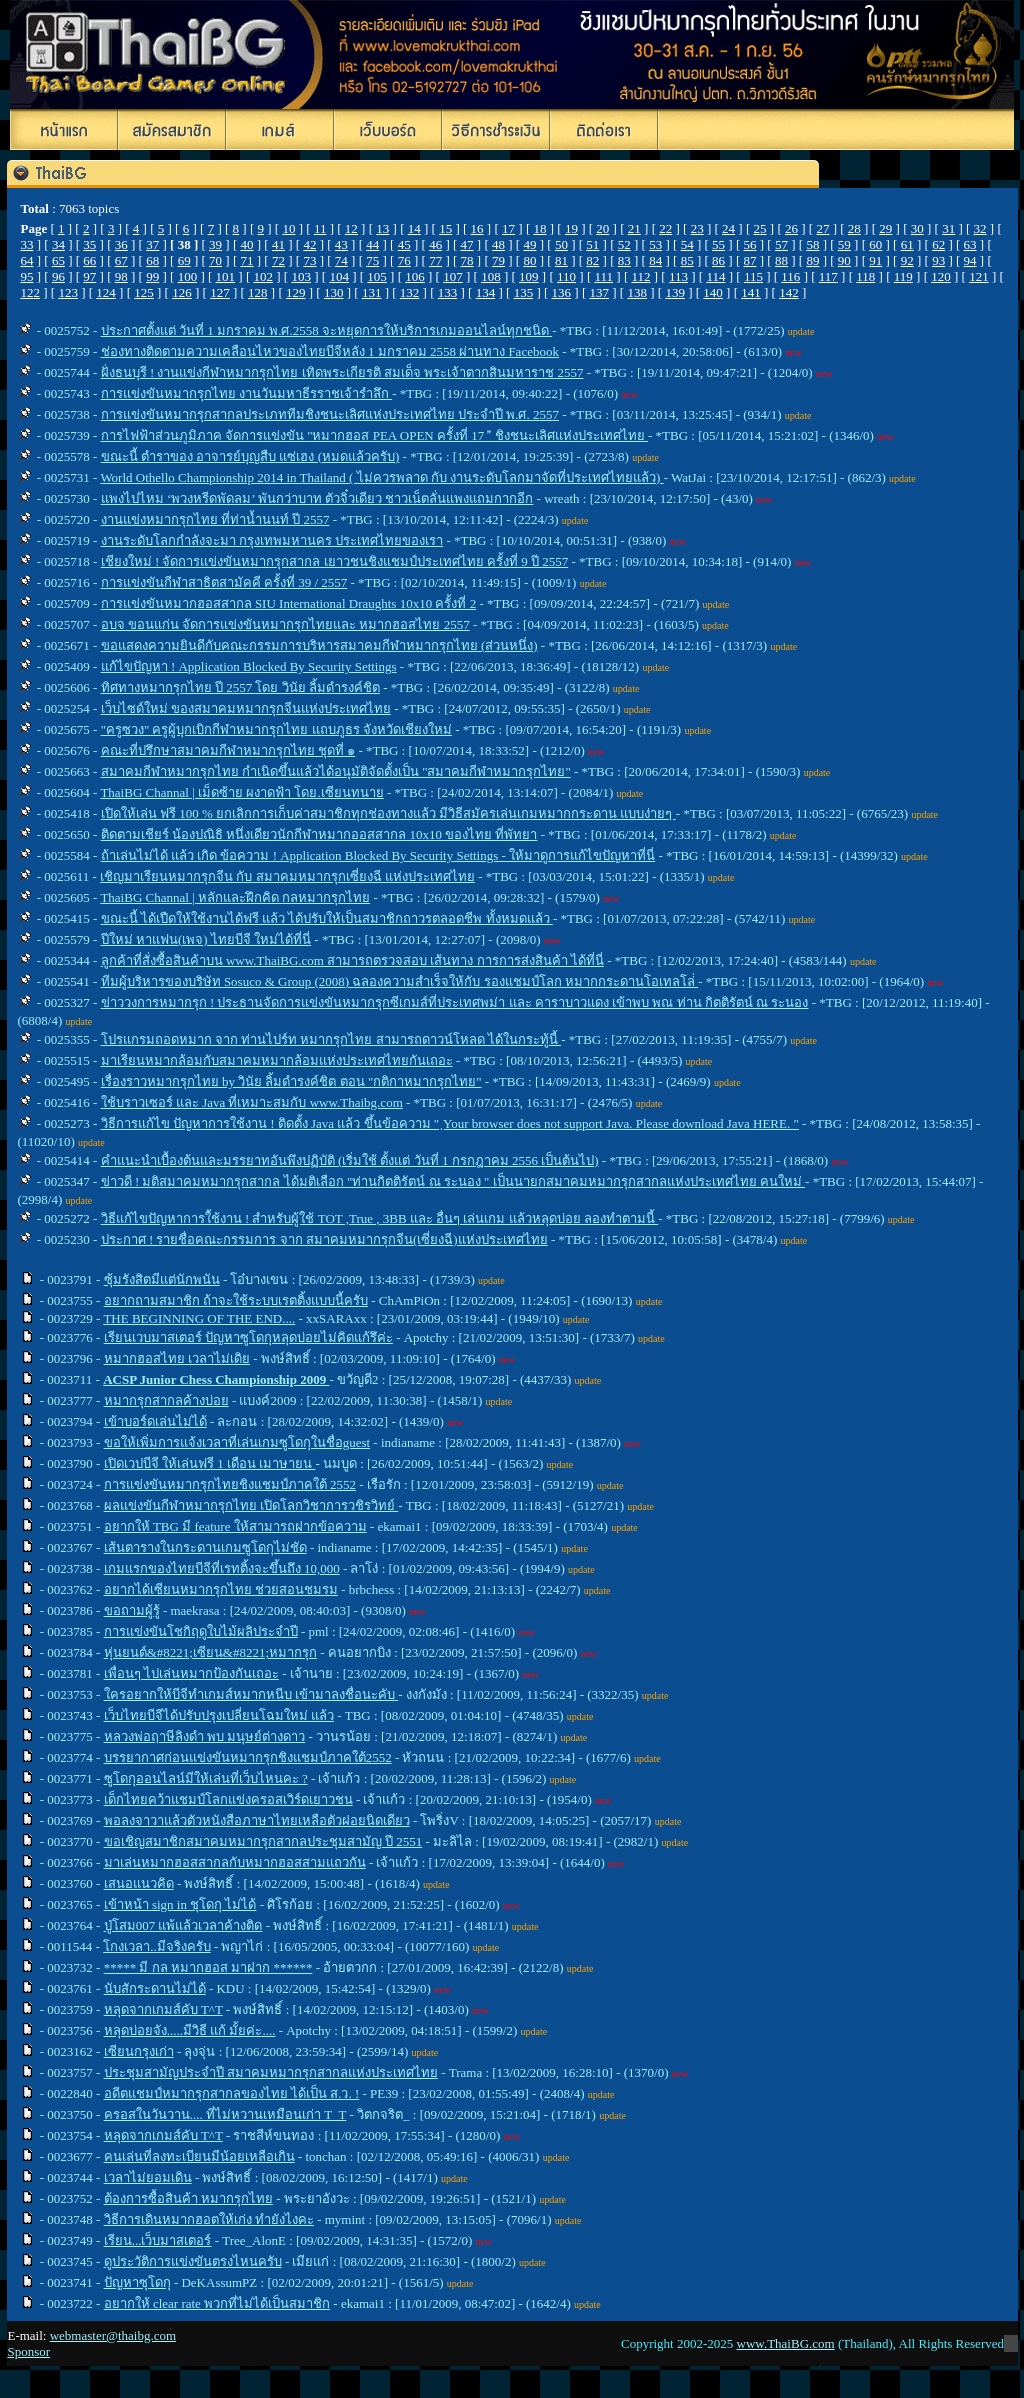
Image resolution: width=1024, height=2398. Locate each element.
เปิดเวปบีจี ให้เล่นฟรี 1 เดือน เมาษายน (210, 1463)
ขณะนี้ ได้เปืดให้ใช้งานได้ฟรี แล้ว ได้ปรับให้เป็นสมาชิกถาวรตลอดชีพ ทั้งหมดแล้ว (327, 918)
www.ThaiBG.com (786, 2343)
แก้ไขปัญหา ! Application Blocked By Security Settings (249, 666)
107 (453, 276)
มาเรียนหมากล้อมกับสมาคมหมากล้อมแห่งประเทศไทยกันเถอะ (277, 1060)
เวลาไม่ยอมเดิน (148, 2177)
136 (562, 292)
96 (58, 276)
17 (508, 228)
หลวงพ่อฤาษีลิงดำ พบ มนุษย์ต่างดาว (205, 1736)
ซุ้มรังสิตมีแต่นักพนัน (162, 1279)
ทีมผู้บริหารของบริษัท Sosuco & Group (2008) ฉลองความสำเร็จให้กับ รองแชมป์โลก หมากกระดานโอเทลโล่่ (400, 981)
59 (844, 244)
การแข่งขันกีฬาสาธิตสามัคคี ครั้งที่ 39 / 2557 (224, 582)
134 (486, 292)
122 (30, 292)
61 (907, 244)
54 (687, 244)
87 (750, 260)
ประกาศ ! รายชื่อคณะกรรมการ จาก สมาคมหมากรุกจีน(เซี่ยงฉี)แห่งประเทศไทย (324, 1239)
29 (885, 228)
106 (415, 276)
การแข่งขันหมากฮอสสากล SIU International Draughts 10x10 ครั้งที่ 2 (289, 603)
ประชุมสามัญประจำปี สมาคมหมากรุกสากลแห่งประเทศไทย (271, 2072)
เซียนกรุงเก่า (139, 2051)
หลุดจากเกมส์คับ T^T (163, 2009)
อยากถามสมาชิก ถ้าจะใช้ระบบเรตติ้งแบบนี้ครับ (236, 1300)
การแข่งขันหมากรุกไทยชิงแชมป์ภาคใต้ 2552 (230, 1484)
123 (68, 292)
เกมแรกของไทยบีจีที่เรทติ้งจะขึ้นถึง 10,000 (222, 1568)
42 (309, 244)
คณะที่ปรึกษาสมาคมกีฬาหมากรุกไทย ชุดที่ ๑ (228, 750)
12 (351, 228)
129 (296, 292)
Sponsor (28, 2351)
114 (715, 276)
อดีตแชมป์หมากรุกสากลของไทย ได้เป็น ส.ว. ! (232, 2093)
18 (539, 228)
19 (571, 228)
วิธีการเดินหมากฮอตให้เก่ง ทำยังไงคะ (209, 2219)
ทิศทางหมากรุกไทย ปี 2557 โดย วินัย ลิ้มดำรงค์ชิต (240, 687)
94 (970, 260)
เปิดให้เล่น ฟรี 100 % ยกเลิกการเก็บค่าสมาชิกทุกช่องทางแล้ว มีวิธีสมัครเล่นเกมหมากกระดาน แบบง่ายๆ (388, 813)
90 (844, 260)
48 (498, 244)
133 (448, 292)
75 (372, 260)
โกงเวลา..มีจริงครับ (157, 1946)
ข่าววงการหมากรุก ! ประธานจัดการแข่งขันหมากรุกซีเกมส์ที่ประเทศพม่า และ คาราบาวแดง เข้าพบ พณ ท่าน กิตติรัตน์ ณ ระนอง (455, 1002)
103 (301, 276)
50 (561, 244)
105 (377, 276)
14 (414, 228)
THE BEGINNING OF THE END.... (199, 1318)
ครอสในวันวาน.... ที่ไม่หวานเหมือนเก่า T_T (225, 2114)
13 (382, 228)
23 (697, 228)
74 (341, 260)
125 (144, 292)
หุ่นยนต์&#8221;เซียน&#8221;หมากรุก (210, 1652)
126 (182, 292)
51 (592, 244)
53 (655, 244)
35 (89, 244)
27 (822, 228)
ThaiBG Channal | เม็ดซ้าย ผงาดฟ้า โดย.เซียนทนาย (241, 792)
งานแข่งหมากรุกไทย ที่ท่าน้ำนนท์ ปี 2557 (215, 519)
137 (600, 292)
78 (467, 260)
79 (498, 260)
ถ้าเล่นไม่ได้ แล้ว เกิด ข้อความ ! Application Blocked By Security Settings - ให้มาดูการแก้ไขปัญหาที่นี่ (378, 855)
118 (865, 276)
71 (247, 260)
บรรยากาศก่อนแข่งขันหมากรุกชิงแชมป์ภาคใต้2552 (248, 1757)
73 (309, 260)
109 (529, 276)
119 (903, 276)
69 (184, 260)
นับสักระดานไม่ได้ (155, 1988)
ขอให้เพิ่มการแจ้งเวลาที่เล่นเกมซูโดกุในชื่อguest (237, 1442)
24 (728, 228)
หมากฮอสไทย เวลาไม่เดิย (177, 1358)
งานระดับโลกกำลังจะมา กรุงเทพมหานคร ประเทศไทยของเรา (272, 540)
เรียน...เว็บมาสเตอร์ (158, 2240)
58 (812, 244)
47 (467, 244)
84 (655, 260)
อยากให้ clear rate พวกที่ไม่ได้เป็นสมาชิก (217, 2303)
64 (26, 260)
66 (89, 260)
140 (713, 292)
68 (152, 260)
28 (854, 228)
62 (938, 244)
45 (404, 244)
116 (790, 276)
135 (524, 292)
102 (264, 276)
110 (566, 276)
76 (404, 260)
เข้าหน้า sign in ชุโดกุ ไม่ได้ (180, 1904)
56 (750, 244)
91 (875, 260)
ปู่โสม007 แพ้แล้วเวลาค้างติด (183, 1925)
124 (106, 292)
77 (435, 260)
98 (121, 276)
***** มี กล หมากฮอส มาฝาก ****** (208, 1967)
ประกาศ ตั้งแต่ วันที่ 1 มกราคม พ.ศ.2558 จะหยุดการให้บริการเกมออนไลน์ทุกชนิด (327, 330)
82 (592, 260)
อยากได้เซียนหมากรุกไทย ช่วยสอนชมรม (221, 1589)
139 (675, 292)
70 (215, 260)
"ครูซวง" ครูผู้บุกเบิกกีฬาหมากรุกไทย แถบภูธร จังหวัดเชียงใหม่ (276, 729)
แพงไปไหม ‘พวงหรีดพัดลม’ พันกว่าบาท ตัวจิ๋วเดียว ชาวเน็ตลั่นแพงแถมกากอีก (317, 498)
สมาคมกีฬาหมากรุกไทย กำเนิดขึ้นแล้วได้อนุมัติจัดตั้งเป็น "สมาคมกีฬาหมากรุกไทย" (336, 771)
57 (781, 244)
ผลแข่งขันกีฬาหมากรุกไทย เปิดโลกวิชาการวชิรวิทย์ (251, 1505)
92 (907, 260)
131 (372, 292)
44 (372, 244)
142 (789, 292)
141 (751, 292)
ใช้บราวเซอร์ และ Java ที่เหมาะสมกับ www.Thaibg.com (252, 1102)
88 (781, 260)
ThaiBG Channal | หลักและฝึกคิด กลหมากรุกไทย (235, 897)
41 (278, 244)
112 (640, 276)
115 (753, 276)
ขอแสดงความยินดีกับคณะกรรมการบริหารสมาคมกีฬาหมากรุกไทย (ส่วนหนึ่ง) (319, 645)
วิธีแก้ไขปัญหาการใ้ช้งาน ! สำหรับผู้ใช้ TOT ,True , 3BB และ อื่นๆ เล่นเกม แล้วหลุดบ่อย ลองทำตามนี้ (380, 1218)
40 (247, 244)
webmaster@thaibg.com (113, 2335)
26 (791, 228)
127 (220, 292)
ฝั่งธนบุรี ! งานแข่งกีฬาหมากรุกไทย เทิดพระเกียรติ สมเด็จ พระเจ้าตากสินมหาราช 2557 (342, 372)
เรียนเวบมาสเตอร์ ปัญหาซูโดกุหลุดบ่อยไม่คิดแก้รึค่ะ (248, 1337)
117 (828, 276)
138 (637, 292)
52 (624, 244)
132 (410, 292)
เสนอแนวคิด (139, 1883)
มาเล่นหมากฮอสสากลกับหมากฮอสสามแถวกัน (235, 1862)
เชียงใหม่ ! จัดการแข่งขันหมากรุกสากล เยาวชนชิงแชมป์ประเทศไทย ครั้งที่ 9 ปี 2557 (335, 561)
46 (435, 244)
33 (26, 244)
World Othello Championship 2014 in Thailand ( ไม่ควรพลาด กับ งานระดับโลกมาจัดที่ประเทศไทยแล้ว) (381, 477)
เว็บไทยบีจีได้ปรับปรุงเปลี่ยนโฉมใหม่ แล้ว (219, 1715)
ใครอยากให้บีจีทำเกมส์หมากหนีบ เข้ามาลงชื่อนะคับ (251, 1694)
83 (624, 260)
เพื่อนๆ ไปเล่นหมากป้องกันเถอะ (191, 1673)
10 (288, 228)
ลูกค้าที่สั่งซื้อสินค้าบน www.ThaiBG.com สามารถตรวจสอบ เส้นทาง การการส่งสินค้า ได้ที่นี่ (352, 960)
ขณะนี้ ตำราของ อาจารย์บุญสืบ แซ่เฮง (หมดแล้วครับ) (250, 456)
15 (445, 228)
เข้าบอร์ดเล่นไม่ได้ (155, 1421)
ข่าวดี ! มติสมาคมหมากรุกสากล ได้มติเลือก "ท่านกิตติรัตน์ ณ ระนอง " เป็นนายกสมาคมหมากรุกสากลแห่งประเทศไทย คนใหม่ (453, 1181)
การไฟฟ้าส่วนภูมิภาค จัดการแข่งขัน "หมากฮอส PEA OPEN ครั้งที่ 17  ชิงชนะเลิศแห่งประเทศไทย (374, 435)
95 (26, 276)
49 (529, 244)
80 (529, 260)
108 (491, 276)
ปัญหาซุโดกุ (137, 2282)
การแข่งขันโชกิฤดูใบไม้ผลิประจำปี (201, 1631)
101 (226, 276)
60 (875, 244)
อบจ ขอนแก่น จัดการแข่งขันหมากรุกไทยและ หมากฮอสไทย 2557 (285, 624)
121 (979, 276)
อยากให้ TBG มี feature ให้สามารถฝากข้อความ (235, 1526)
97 (89, 276)
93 (938, 260)
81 (561, 260)
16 (477, 228)
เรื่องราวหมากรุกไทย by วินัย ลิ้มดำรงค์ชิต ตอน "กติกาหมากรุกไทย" (291, 1081)
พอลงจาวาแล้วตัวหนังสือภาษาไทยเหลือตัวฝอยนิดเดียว (257, 1820)
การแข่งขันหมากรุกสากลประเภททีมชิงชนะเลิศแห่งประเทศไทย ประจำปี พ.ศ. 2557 (330, 414)
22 (665, 228)
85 (687, 260)
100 (188, 276)
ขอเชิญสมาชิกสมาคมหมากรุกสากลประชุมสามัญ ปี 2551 (263, 1841)
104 (339, 276)
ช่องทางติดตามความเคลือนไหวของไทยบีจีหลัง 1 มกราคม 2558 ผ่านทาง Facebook (330, 351)
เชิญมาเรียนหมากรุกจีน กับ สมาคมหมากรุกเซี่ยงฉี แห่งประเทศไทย (287, 876)
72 (278, 260)
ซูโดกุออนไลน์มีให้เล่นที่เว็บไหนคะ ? (206, 1778)
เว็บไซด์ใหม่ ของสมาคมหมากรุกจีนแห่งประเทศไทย (246, 708)
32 (980, 228)
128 (258, 292)
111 (603, 276)
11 (320, 228)
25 (760, 228)
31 (948, 228)
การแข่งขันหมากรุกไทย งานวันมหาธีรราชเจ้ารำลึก (247, 393)
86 (718, 260)
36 (121, 244)
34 (58, 244)
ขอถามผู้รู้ (132, 1610)
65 (58, 260)
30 (917, 228)
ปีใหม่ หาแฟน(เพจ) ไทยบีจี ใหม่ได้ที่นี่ (206, 939)
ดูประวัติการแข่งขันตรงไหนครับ (193, 2261)
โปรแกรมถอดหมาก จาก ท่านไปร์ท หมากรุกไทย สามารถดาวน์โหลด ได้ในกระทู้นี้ (331, 1039)
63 (970, 244)
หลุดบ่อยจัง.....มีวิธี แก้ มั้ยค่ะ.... (190, 2030)
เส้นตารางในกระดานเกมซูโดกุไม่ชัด (205, 1547)
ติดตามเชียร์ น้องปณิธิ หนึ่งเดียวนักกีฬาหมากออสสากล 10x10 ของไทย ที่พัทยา (319, 834)
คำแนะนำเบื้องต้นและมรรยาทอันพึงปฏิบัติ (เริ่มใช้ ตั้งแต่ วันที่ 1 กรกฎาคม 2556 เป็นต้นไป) (350, 1160)
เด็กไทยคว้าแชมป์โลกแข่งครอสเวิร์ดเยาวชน (228, 1799)
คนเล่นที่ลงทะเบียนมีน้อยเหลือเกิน (199, 2156)
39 (215, 244)
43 (341, 244)
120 (941, 276)
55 (718, 244)
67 (121, 260)
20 (602, 228)
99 (152, 276)
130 (334, 292)
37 (152, 244)
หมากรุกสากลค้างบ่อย (166, 1400)
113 (678, 276)
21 (634, 228)
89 (812, 260)
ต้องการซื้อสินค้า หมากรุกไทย (188, 2198)
